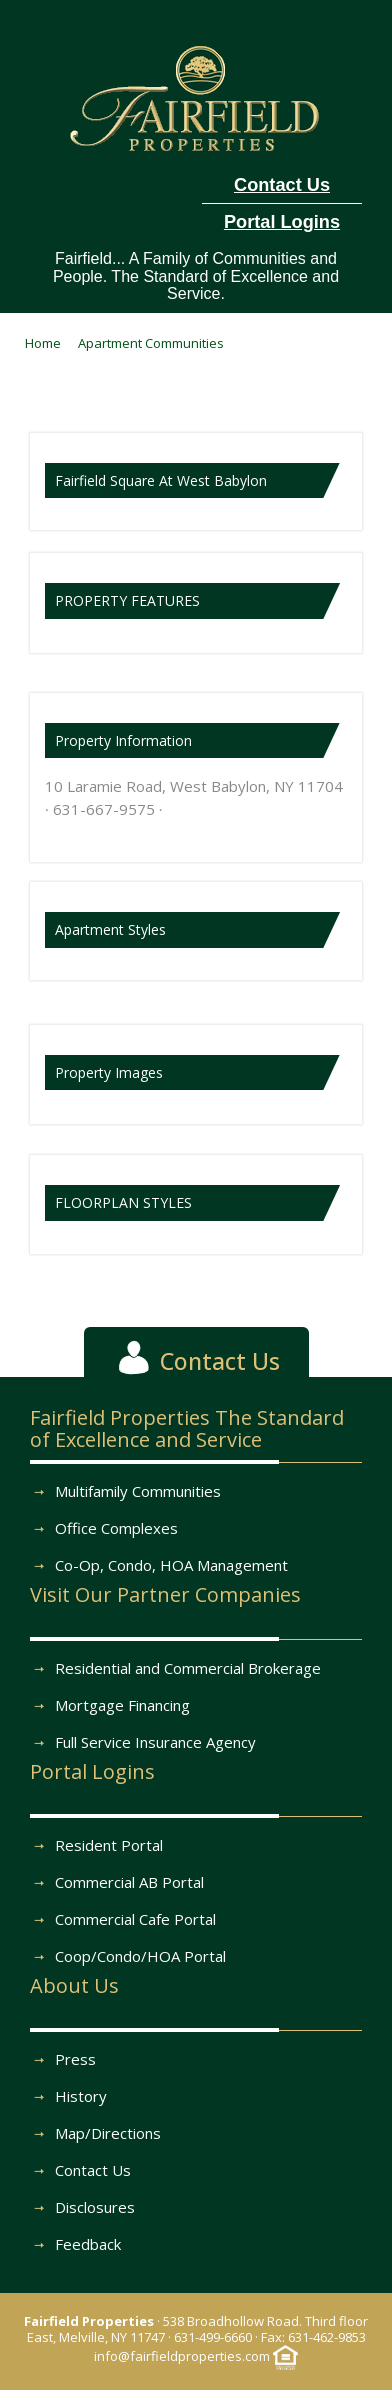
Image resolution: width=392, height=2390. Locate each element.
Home (43, 343)
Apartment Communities (151, 343)
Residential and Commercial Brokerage (188, 1668)
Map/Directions (108, 2133)
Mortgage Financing (122, 1705)
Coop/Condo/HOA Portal (140, 1956)
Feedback (88, 2244)
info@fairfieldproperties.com (182, 2356)
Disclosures (95, 2207)
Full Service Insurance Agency (155, 1742)
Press (75, 2059)
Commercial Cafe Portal (135, 1919)
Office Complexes (116, 1528)
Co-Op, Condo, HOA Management (171, 1565)
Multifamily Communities (138, 1491)
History (81, 2096)
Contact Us (93, 2170)
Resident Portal (109, 1845)
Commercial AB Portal (129, 1882)
